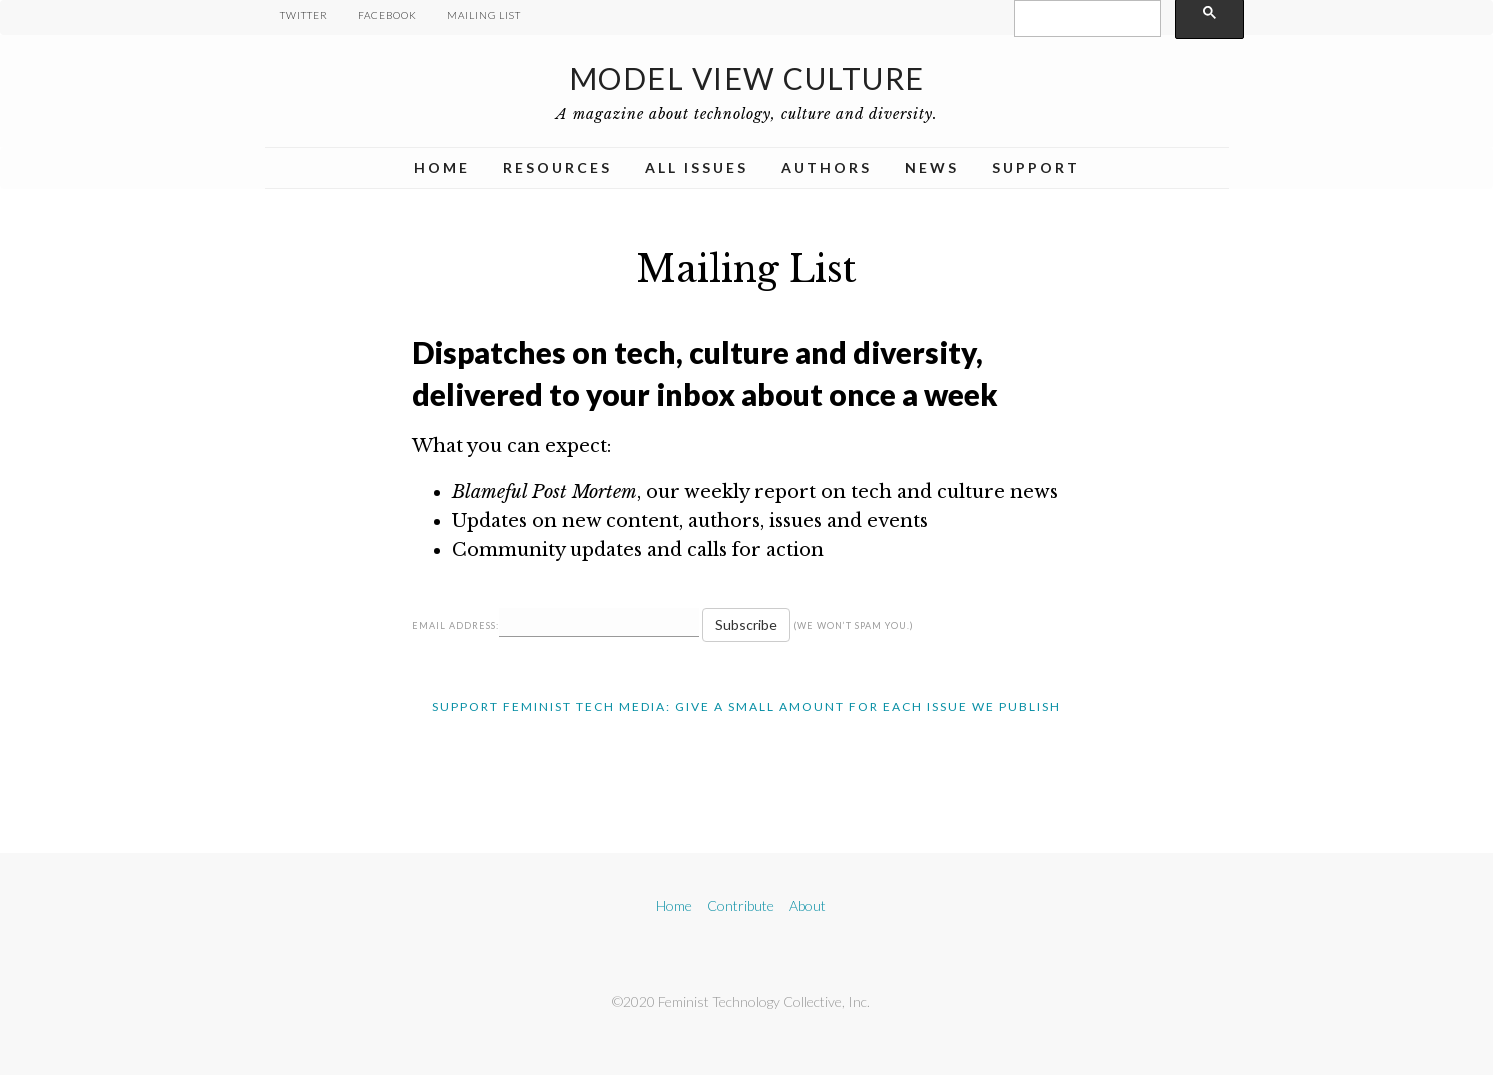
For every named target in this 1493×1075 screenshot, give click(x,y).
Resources (557, 167)
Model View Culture (747, 78)
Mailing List (484, 15)
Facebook (387, 15)
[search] (1085, 19)
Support (1036, 167)
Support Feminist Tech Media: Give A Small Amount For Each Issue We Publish (746, 706)
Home (442, 167)
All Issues (696, 167)
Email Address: (455, 625)
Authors (826, 167)
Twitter (304, 15)
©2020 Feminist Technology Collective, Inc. (741, 1001)
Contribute (740, 905)
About (807, 905)
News (932, 167)
